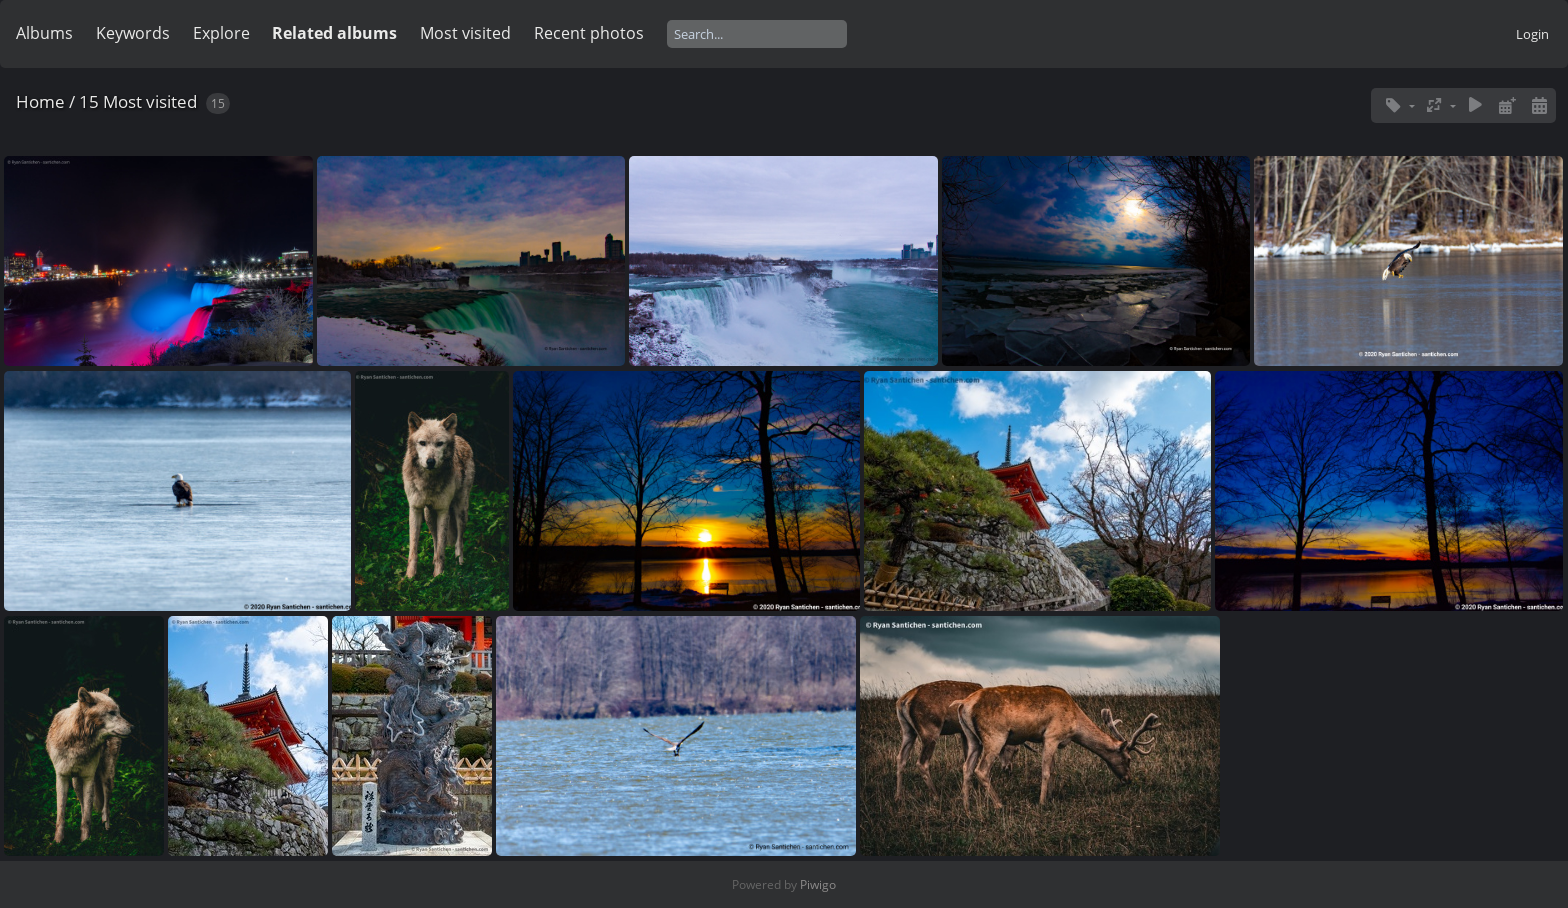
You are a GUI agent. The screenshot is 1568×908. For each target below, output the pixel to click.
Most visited (465, 33)
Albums (44, 33)
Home (40, 101)
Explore (221, 33)
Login (1532, 34)
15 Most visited (138, 101)
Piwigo (818, 884)
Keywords (133, 33)
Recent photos (589, 33)
